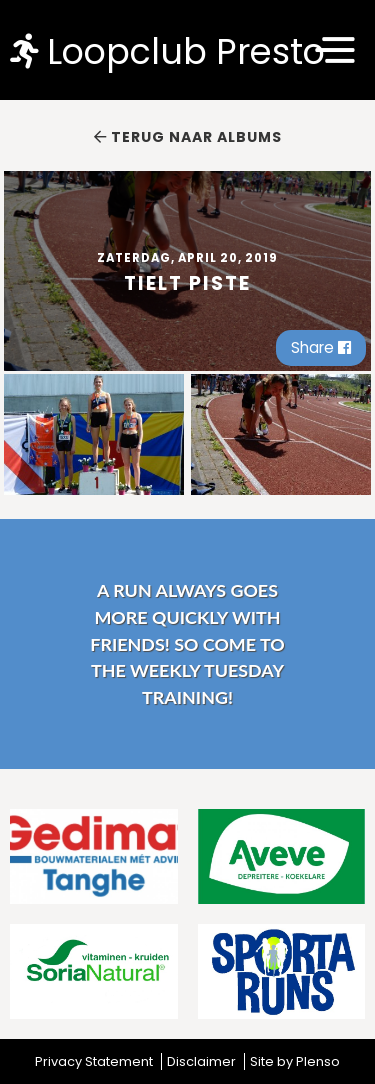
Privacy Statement (94, 1061)
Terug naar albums (188, 137)
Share (321, 347)
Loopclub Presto (167, 50)
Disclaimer (201, 1061)
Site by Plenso (295, 1061)
